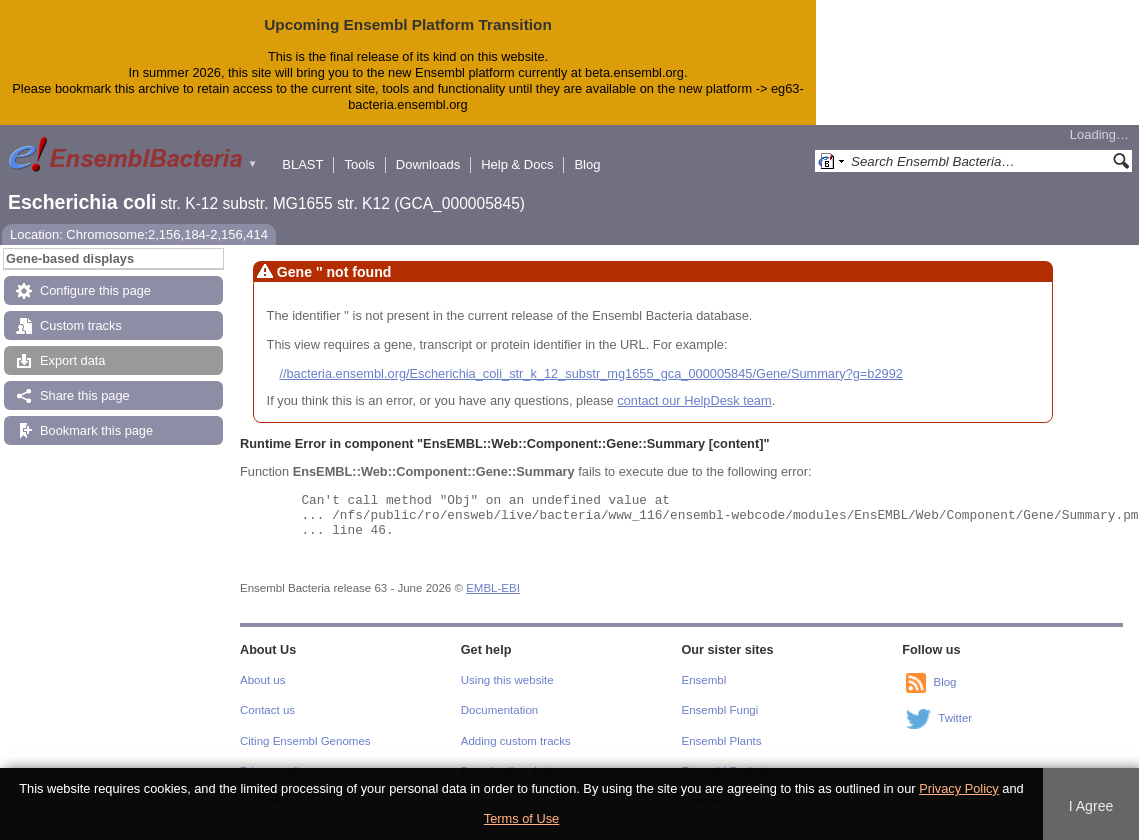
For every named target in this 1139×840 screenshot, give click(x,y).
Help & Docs (517, 164)
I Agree (1091, 806)
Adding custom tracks (516, 741)
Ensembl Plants (722, 741)
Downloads (428, 164)
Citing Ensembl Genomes (305, 741)
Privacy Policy (959, 788)
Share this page (85, 395)
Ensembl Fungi (720, 710)
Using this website (507, 680)
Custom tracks (81, 325)
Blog (587, 164)
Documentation (499, 710)
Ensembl (704, 680)
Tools (359, 164)
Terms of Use (521, 818)
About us (262, 680)
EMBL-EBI (493, 588)
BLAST (302, 164)
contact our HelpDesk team (694, 400)
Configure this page (95, 290)
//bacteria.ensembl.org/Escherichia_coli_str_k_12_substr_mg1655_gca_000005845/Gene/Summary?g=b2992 (591, 373)
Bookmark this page (96, 430)
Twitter (955, 718)
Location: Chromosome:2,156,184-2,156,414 (139, 234)
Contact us (267, 710)
